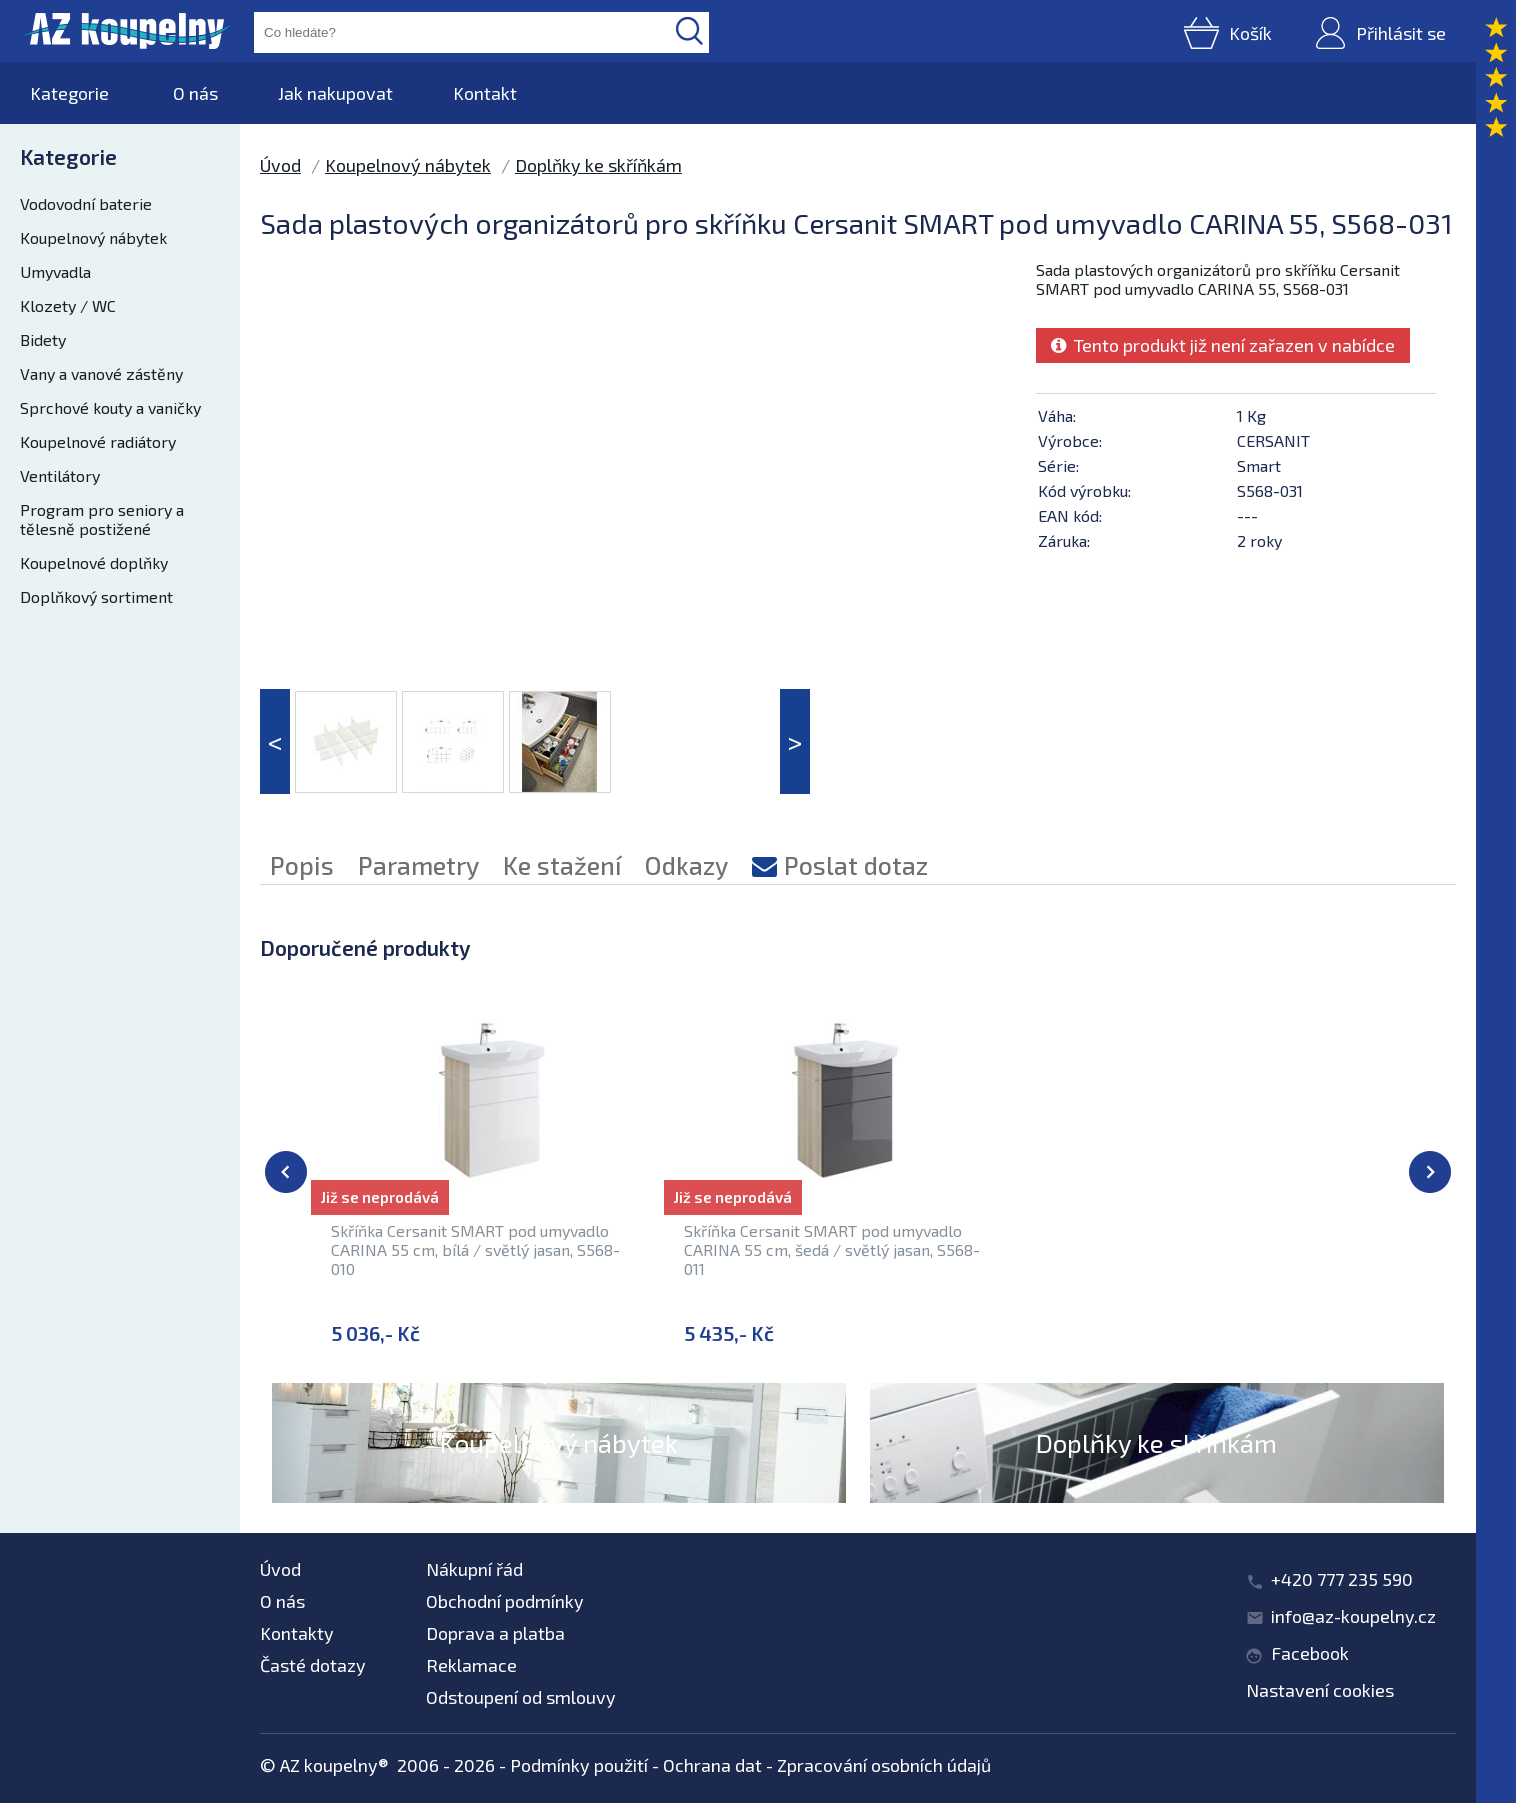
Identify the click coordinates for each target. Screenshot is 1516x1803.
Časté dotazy (313, 1665)
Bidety (43, 339)
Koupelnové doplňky (94, 562)
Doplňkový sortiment (96, 596)
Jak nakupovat (335, 93)
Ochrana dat (712, 1765)
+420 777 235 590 (1342, 1579)
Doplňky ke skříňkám (598, 165)
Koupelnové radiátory (98, 441)
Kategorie (69, 93)
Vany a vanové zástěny (101, 373)
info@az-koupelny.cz (1353, 1616)
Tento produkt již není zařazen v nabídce (1223, 345)
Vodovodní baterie (86, 203)
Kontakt (485, 93)
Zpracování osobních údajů (884, 1765)
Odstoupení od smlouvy (521, 1697)
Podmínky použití (579, 1765)
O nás (195, 93)
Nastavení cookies (1320, 1690)
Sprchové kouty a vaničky (110, 407)
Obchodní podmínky (505, 1601)
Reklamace (471, 1665)
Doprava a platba (495, 1633)
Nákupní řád (474, 1569)
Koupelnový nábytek (93, 237)
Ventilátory (60, 475)
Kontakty (297, 1633)
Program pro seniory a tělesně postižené (102, 519)
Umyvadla (55, 271)
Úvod (280, 165)
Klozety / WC (68, 305)
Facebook (1310, 1653)
